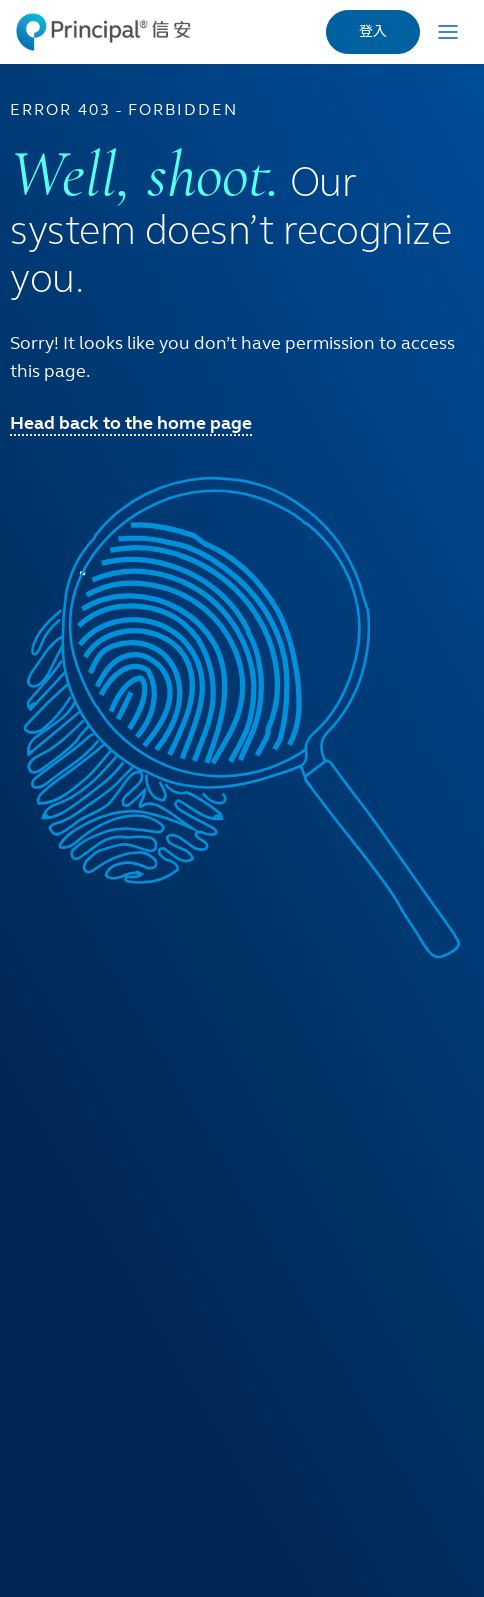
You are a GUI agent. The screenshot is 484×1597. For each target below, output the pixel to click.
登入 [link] (373, 31)
